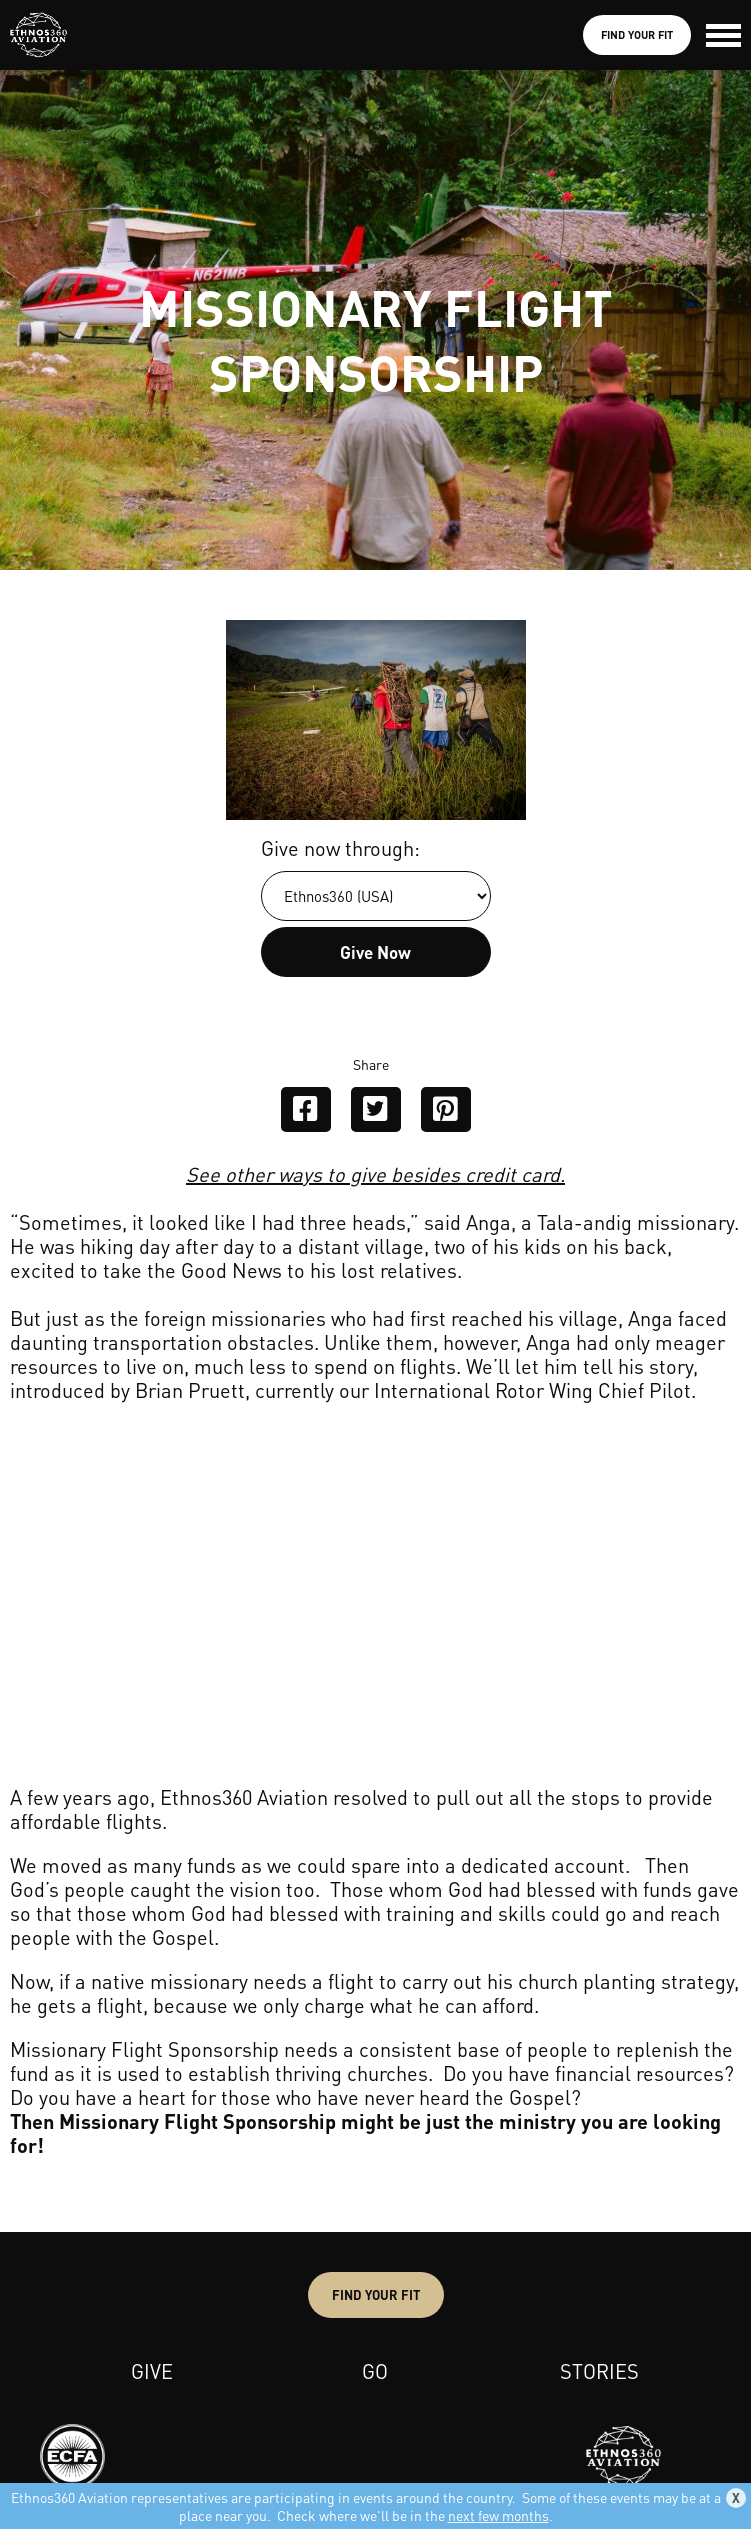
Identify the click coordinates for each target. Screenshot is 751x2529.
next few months (498, 2515)
